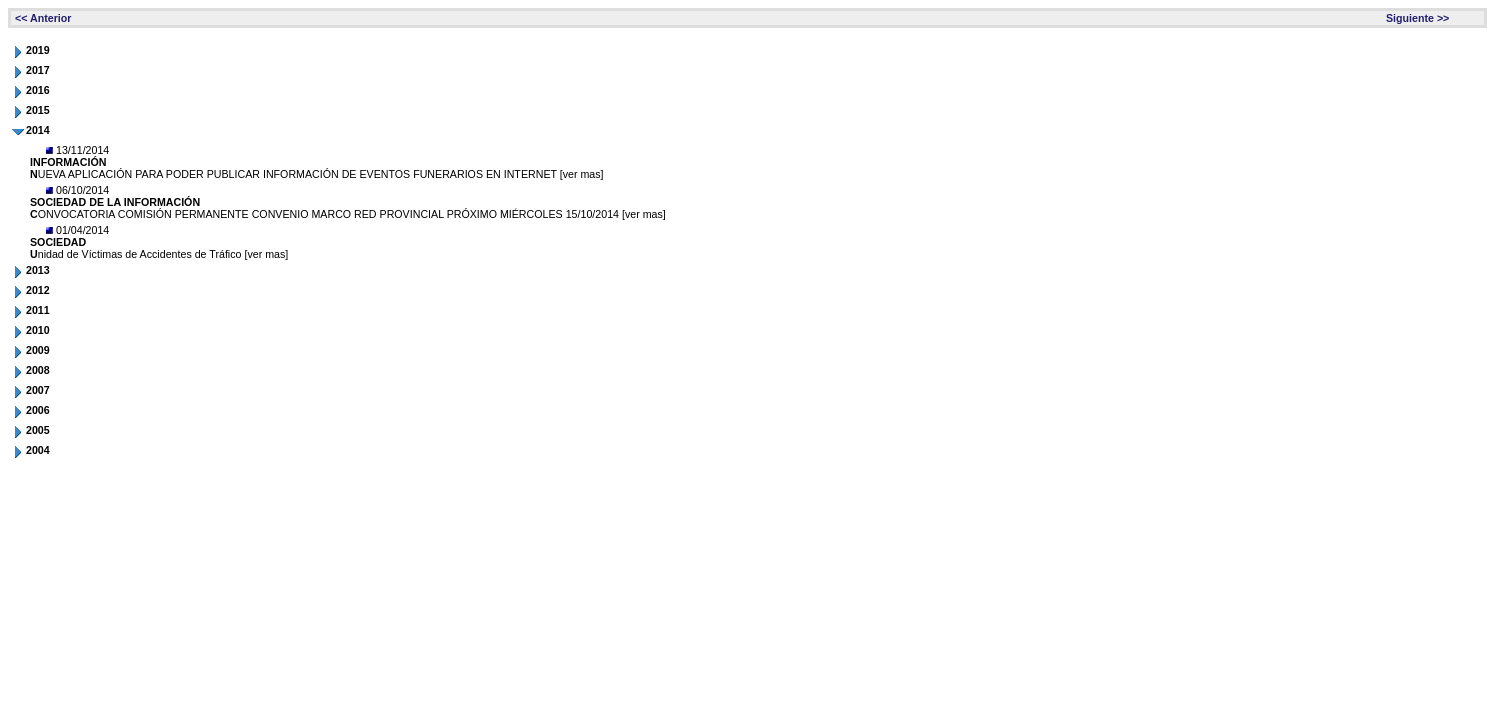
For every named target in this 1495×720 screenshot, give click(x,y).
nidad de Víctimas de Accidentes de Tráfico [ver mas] (159, 254)
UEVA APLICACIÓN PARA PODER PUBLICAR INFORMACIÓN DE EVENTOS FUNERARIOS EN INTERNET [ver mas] (317, 174)
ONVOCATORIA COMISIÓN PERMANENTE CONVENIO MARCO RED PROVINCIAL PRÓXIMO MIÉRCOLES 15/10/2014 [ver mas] (348, 214)
